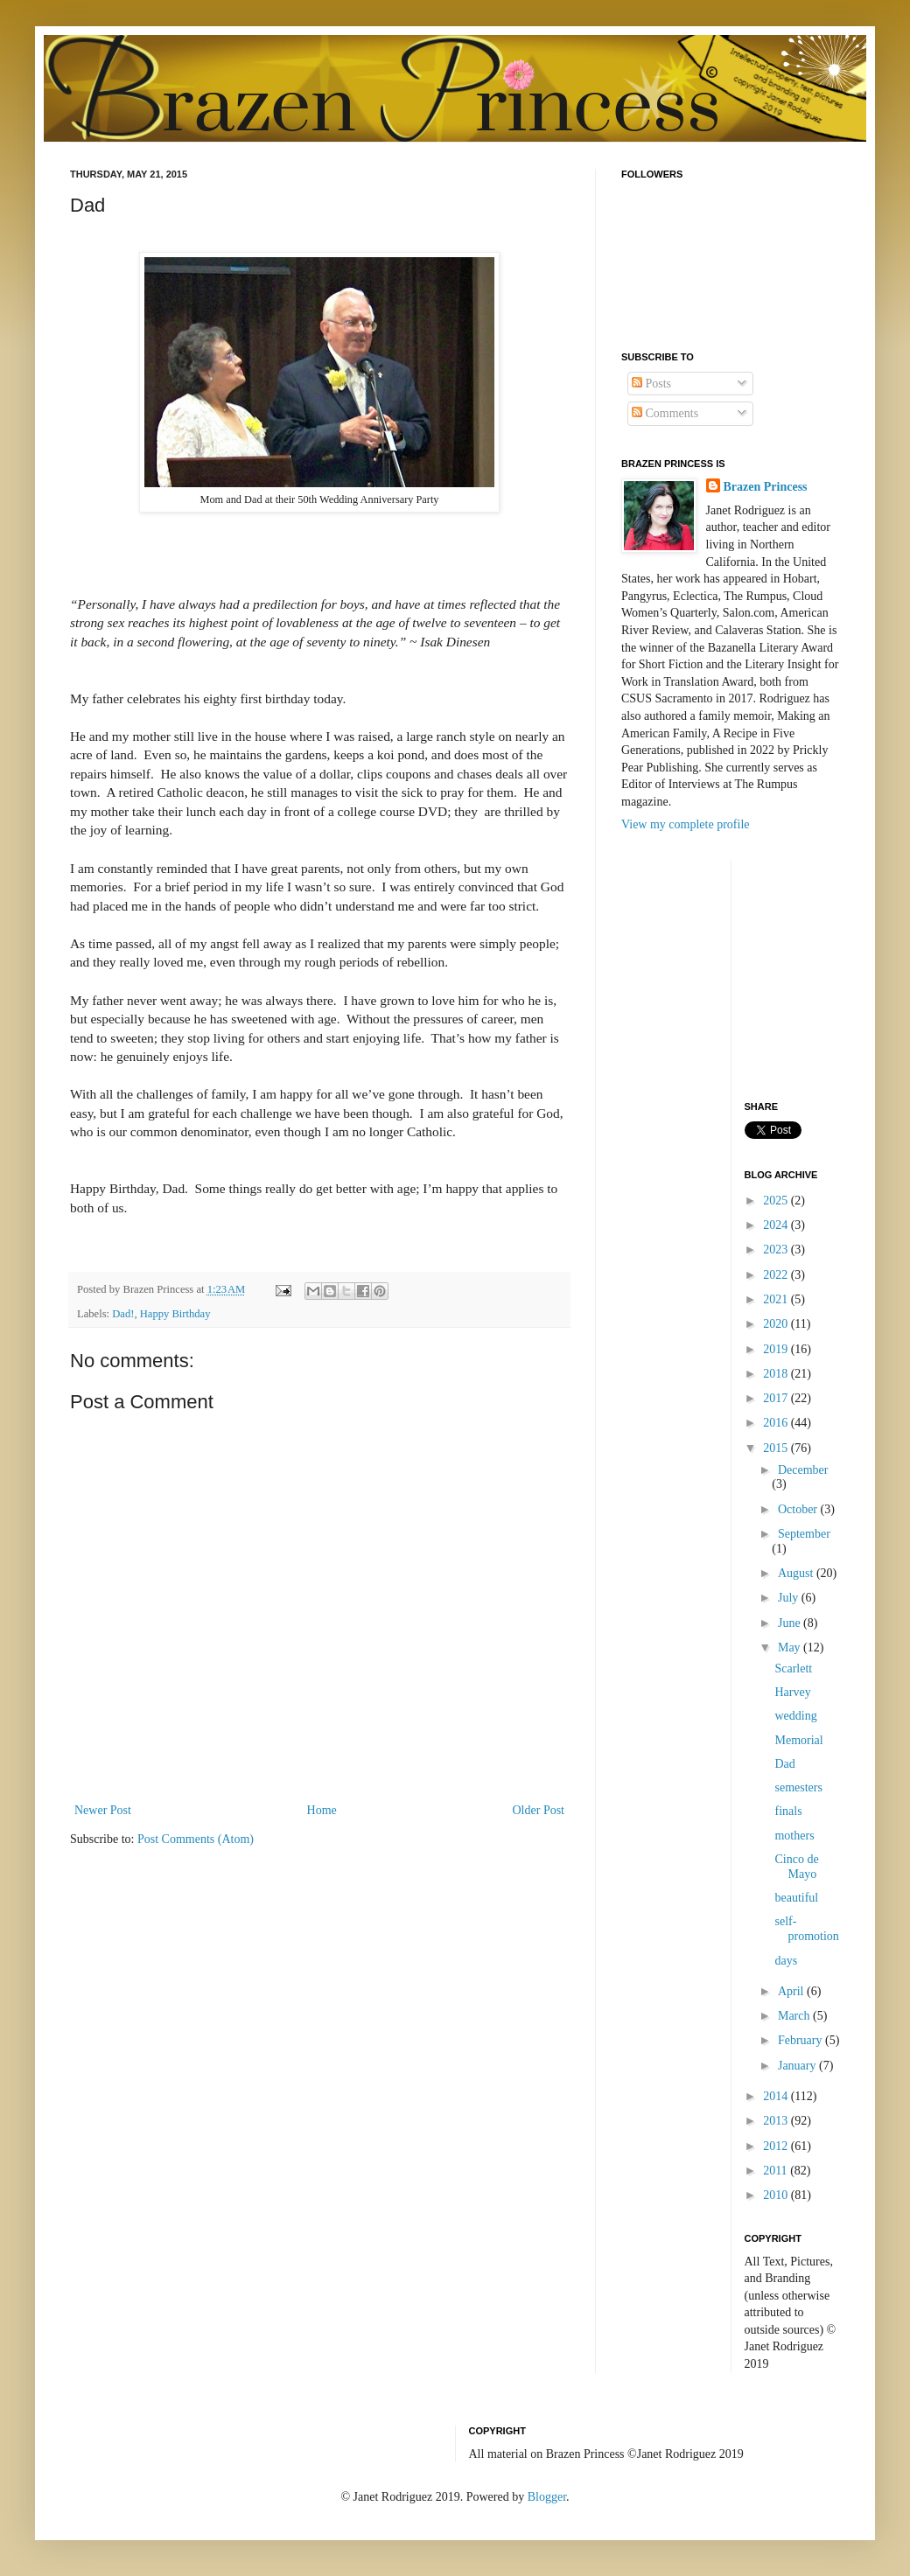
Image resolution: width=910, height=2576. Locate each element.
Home (322, 1810)
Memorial (798, 1740)
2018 (777, 1373)
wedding (795, 1715)
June (790, 1623)
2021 (777, 1299)
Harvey (792, 1692)
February (801, 2040)
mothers (794, 1835)
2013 (777, 2120)
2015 (777, 1448)
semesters (798, 1787)
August (797, 1573)
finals (788, 1811)
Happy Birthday (175, 1314)
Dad (784, 1763)
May (790, 1647)
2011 (776, 2170)
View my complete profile (685, 824)
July (790, 1597)
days (785, 1960)
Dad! (123, 1314)
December (803, 1469)
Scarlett (793, 1668)
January (798, 2065)
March (795, 2015)
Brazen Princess (766, 486)
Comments (665, 413)
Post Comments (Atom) (195, 1839)
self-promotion (806, 1929)
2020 (777, 1323)
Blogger (547, 2496)
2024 (777, 1225)
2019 (777, 1349)
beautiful (796, 1897)
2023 (777, 1249)
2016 (777, 1422)
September (804, 1533)
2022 (777, 1274)
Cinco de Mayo (796, 1867)
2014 (777, 2096)
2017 (777, 1398)
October (799, 1509)
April (792, 1991)
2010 (777, 2195)
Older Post (539, 1810)
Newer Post (102, 1810)
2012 (777, 2146)
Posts (651, 383)
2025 (777, 1200)
